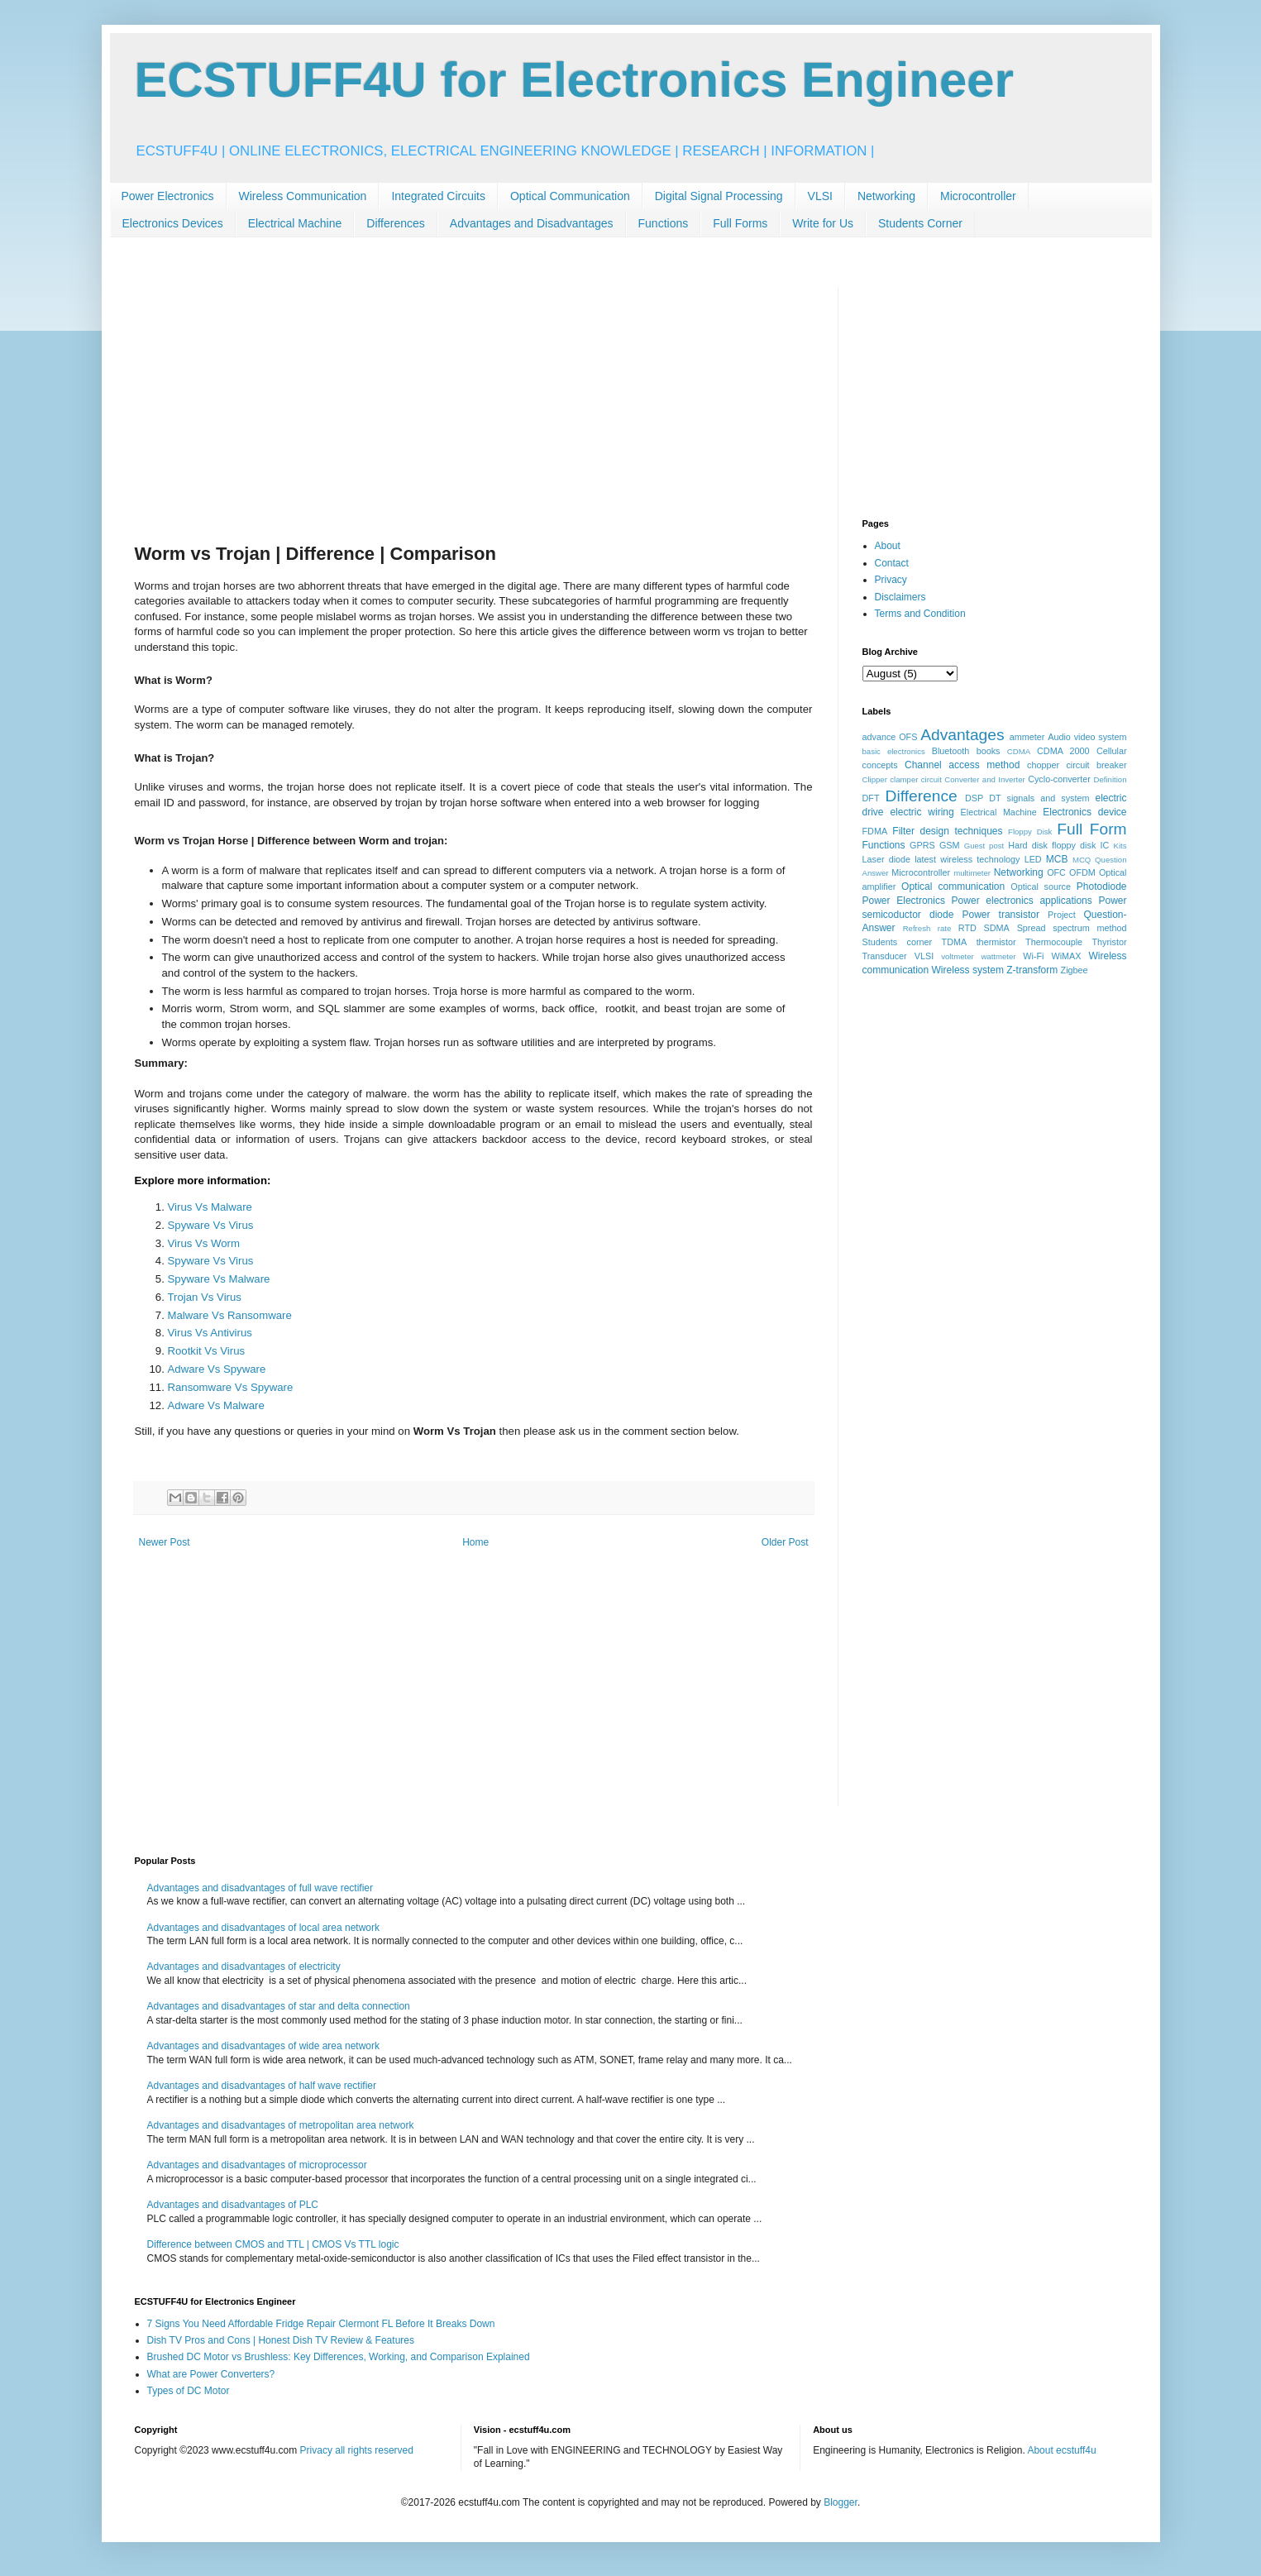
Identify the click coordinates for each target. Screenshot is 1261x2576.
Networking (886, 196)
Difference (922, 796)
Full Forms (740, 223)
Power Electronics (168, 196)
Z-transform (1032, 970)
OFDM (1082, 872)
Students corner (897, 942)
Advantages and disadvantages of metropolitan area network (280, 2125)
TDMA (954, 942)
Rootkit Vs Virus (207, 1351)
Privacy (891, 579)
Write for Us (822, 223)
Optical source (1040, 886)
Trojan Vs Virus (204, 1297)
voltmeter (957, 956)
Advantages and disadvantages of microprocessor (257, 2165)
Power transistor (1000, 914)
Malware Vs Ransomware (230, 1315)
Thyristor (1109, 942)
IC (1105, 845)
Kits (1120, 845)
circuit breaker (1096, 765)
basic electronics (893, 751)
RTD (967, 928)
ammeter (1027, 737)
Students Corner (920, 223)
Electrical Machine (295, 223)
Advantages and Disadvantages (532, 223)
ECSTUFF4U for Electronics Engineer (575, 80)
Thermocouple (1053, 942)
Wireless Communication (303, 196)
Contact (892, 563)
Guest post (984, 845)
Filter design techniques (947, 831)
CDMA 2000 (1063, 751)
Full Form (1091, 829)
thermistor (996, 942)
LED (1033, 859)
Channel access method (962, 765)
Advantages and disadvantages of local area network (263, 1927)
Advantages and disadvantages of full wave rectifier (260, 1888)
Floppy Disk (1030, 831)
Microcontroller (978, 196)
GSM (949, 845)
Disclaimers (900, 597)
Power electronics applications (1022, 900)
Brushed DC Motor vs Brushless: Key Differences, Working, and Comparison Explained (338, 2357)
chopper (1043, 765)
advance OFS (890, 737)
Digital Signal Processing (719, 196)
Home (475, 1542)
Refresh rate (927, 928)
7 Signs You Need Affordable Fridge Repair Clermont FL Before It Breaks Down (321, 2324)
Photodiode (1102, 886)
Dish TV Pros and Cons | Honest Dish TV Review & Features (280, 2340)
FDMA (875, 831)
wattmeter (998, 956)
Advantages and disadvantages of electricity (244, 1966)
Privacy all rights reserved (356, 2450)
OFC (1056, 872)
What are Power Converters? (211, 2374)
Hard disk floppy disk (1052, 845)
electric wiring (921, 812)
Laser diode (886, 859)
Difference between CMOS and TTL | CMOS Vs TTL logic (273, 2244)
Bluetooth (951, 751)
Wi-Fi (1033, 956)
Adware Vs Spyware (217, 1369)
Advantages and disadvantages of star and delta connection (278, 2006)
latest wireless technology (967, 859)
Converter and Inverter (984, 779)
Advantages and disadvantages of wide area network (263, 2046)
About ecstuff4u (1061, 2450)
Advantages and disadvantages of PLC (232, 2204)
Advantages (962, 734)
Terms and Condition (920, 613)
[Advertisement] (474, 403)
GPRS (922, 845)
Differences (395, 223)
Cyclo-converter (1059, 779)
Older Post (785, 1542)
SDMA (997, 928)
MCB (1057, 859)
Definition (1110, 779)
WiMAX (1066, 956)
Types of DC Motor (188, 2391)
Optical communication (953, 886)
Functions (663, 223)
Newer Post (164, 1542)
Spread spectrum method (1072, 928)
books (989, 751)
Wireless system (968, 970)
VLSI (820, 196)
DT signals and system (1039, 798)
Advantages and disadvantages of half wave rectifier (262, 2085)
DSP (974, 798)
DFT (871, 798)
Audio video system (1087, 737)
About (887, 546)
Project (1062, 915)
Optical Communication (570, 196)
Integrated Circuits (438, 196)
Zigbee (1074, 970)
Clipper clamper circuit (902, 779)
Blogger (840, 2502)
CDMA (1018, 751)
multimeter (972, 872)
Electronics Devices (172, 223)
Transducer (884, 956)
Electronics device (1084, 812)
